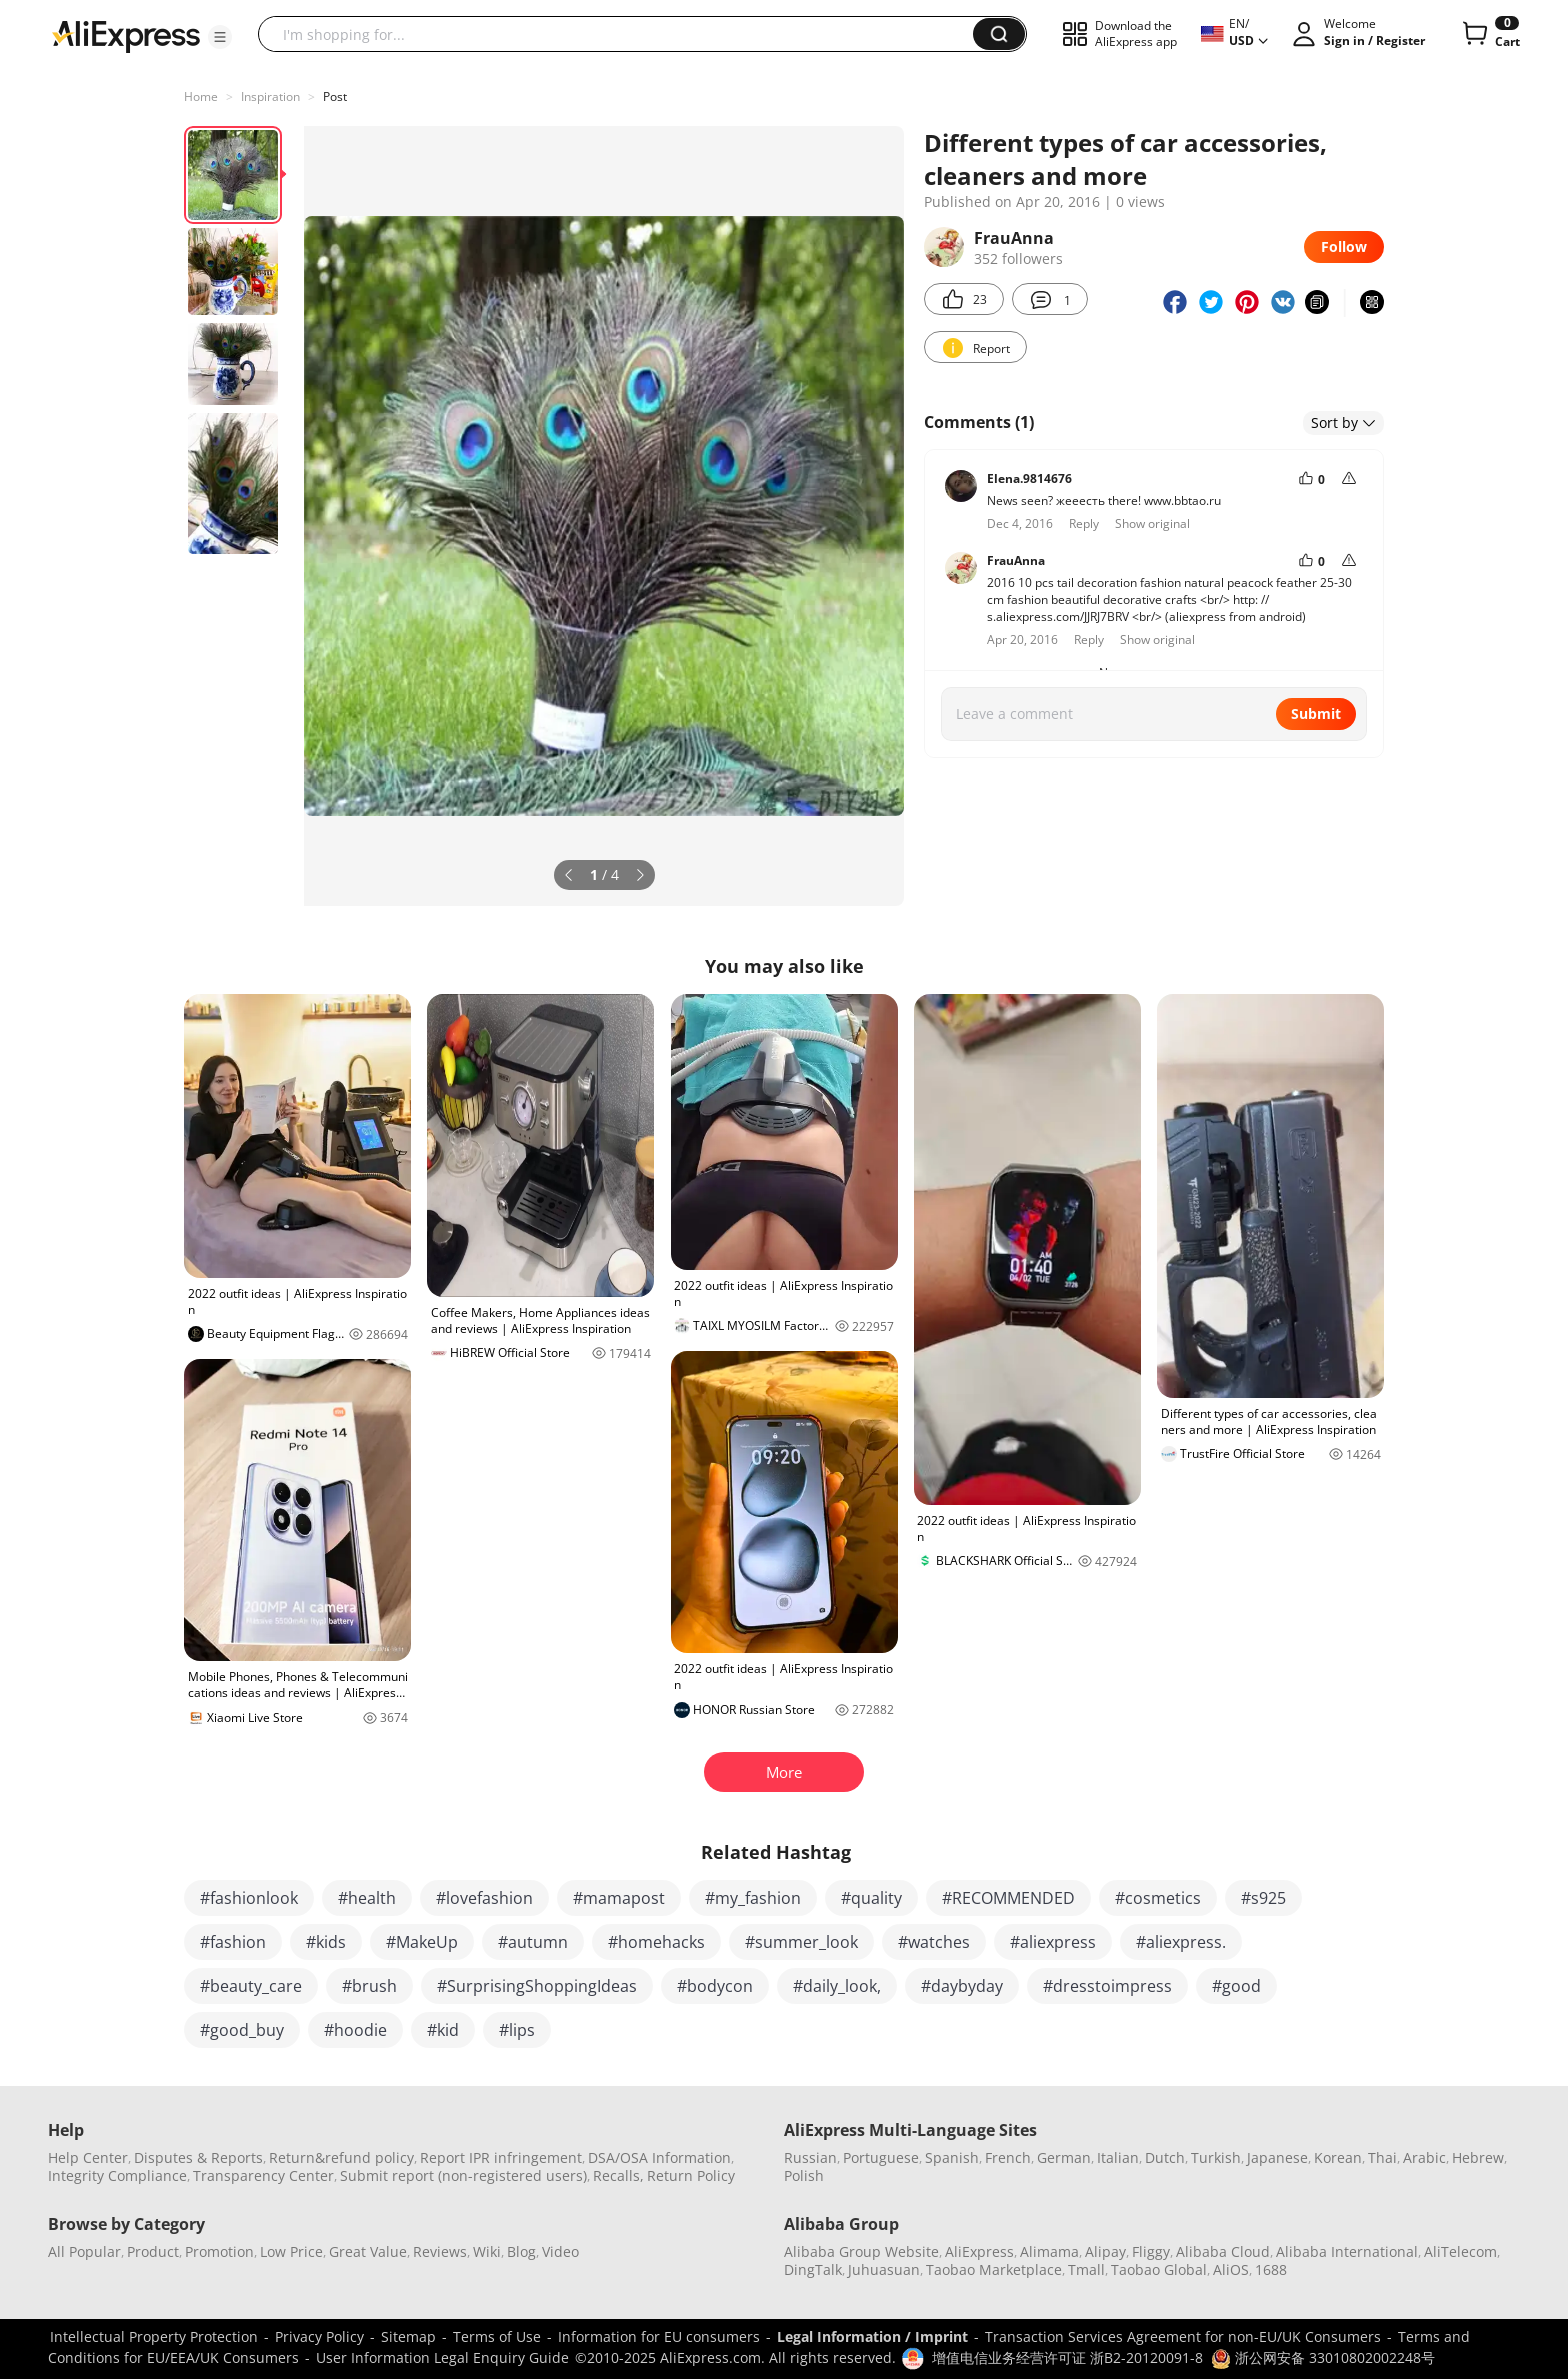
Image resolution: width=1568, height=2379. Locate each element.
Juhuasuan (884, 2269)
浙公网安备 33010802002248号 (1323, 2357)
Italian (1118, 2157)
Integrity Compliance (117, 2175)
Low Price (291, 2251)
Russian (810, 2157)
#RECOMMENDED (1008, 1898)
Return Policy (691, 2175)
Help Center (88, 2157)
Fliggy (1151, 2251)
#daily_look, (837, 1986)
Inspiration (270, 96)
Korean (1338, 2157)
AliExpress (979, 2251)
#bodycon (715, 1986)
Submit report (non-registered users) (463, 2175)
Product (153, 2251)
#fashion (233, 1942)
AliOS (1231, 2269)
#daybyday (962, 1986)
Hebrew (1478, 2157)
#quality (871, 1898)
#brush (369, 1986)
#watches (934, 1942)
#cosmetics (1158, 1898)
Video (560, 2251)
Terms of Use (497, 2336)
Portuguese (881, 2157)
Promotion (219, 2251)
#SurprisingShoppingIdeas (537, 1986)
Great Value (368, 2251)
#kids (326, 1942)
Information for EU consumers (659, 2336)
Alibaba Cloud (1223, 2251)
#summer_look (801, 1942)
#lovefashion (484, 1898)
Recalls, (618, 2175)
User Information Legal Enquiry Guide (442, 2357)
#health (367, 1898)
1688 (1271, 2269)
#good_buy (242, 2030)
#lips (517, 2030)
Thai (1382, 2157)
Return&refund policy (341, 2157)
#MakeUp (422, 1942)
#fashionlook (249, 1898)
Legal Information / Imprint (872, 2336)
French (1008, 2157)
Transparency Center (263, 2175)
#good (1236, 1986)
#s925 (1263, 1898)
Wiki (487, 2251)
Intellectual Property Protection (154, 2336)
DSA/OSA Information (659, 2157)
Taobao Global (1159, 2269)
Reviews (440, 2251)
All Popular (84, 2251)
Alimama (1049, 2251)
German (1064, 2157)
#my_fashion (753, 1898)
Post (335, 96)
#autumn (533, 1942)
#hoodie (355, 2030)
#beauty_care (251, 1986)
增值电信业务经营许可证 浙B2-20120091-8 (1067, 2357)
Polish (804, 2175)
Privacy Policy (319, 2336)
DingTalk (813, 2269)
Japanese (1277, 2157)
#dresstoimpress (1107, 1986)
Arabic (1424, 2157)
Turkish (1216, 2157)
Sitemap (408, 2336)
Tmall (1086, 2269)
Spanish (952, 2157)
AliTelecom (1460, 2251)
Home (201, 96)
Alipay (1105, 2251)
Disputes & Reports (198, 2157)
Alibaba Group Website (861, 2251)
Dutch (1165, 2157)
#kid (443, 2030)
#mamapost (619, 1898)
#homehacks (656, 1942)
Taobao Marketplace (994, 2269)
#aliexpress (1053, 1942)
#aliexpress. (1181, 1942)
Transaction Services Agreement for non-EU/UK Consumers (1183, 2336)
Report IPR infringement (501, 2157)
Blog (521, 2251)
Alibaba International (1347, 2251)
